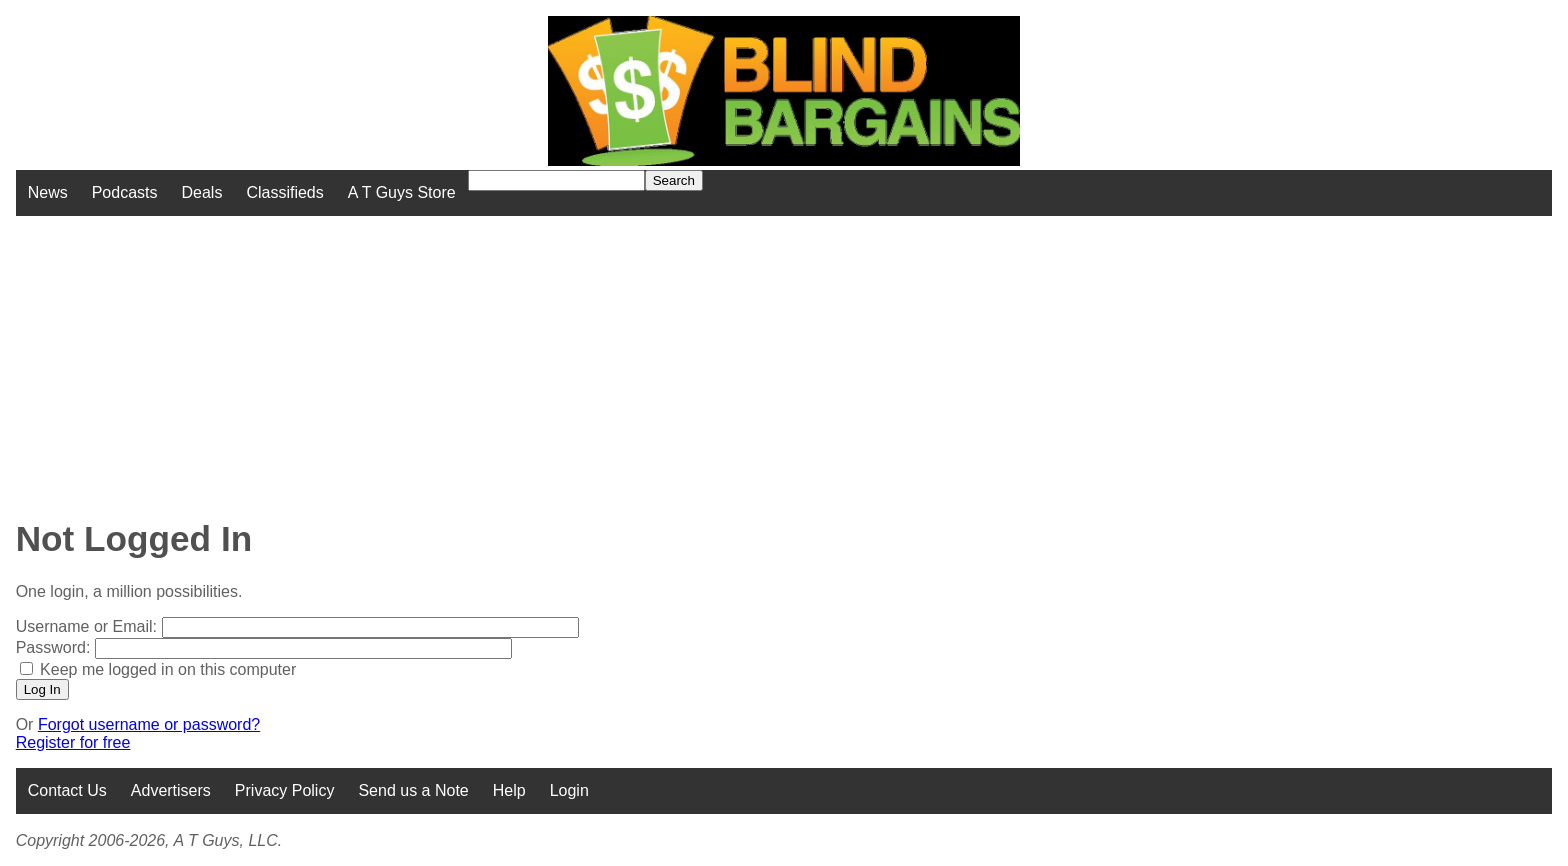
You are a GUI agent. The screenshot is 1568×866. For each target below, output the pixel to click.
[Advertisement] (630, 356)
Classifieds (284, 192)
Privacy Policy (285, 790)
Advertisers (171, 790)
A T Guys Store (402, 192)
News (48, 192)
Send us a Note (413, 790)
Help (509, 790)
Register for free (73, 742)
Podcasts (125, 192)
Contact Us (67, 790)
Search (674, 180)
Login (569, 790)
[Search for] (556, 180)
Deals (202, 192)
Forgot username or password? (149, 724)
